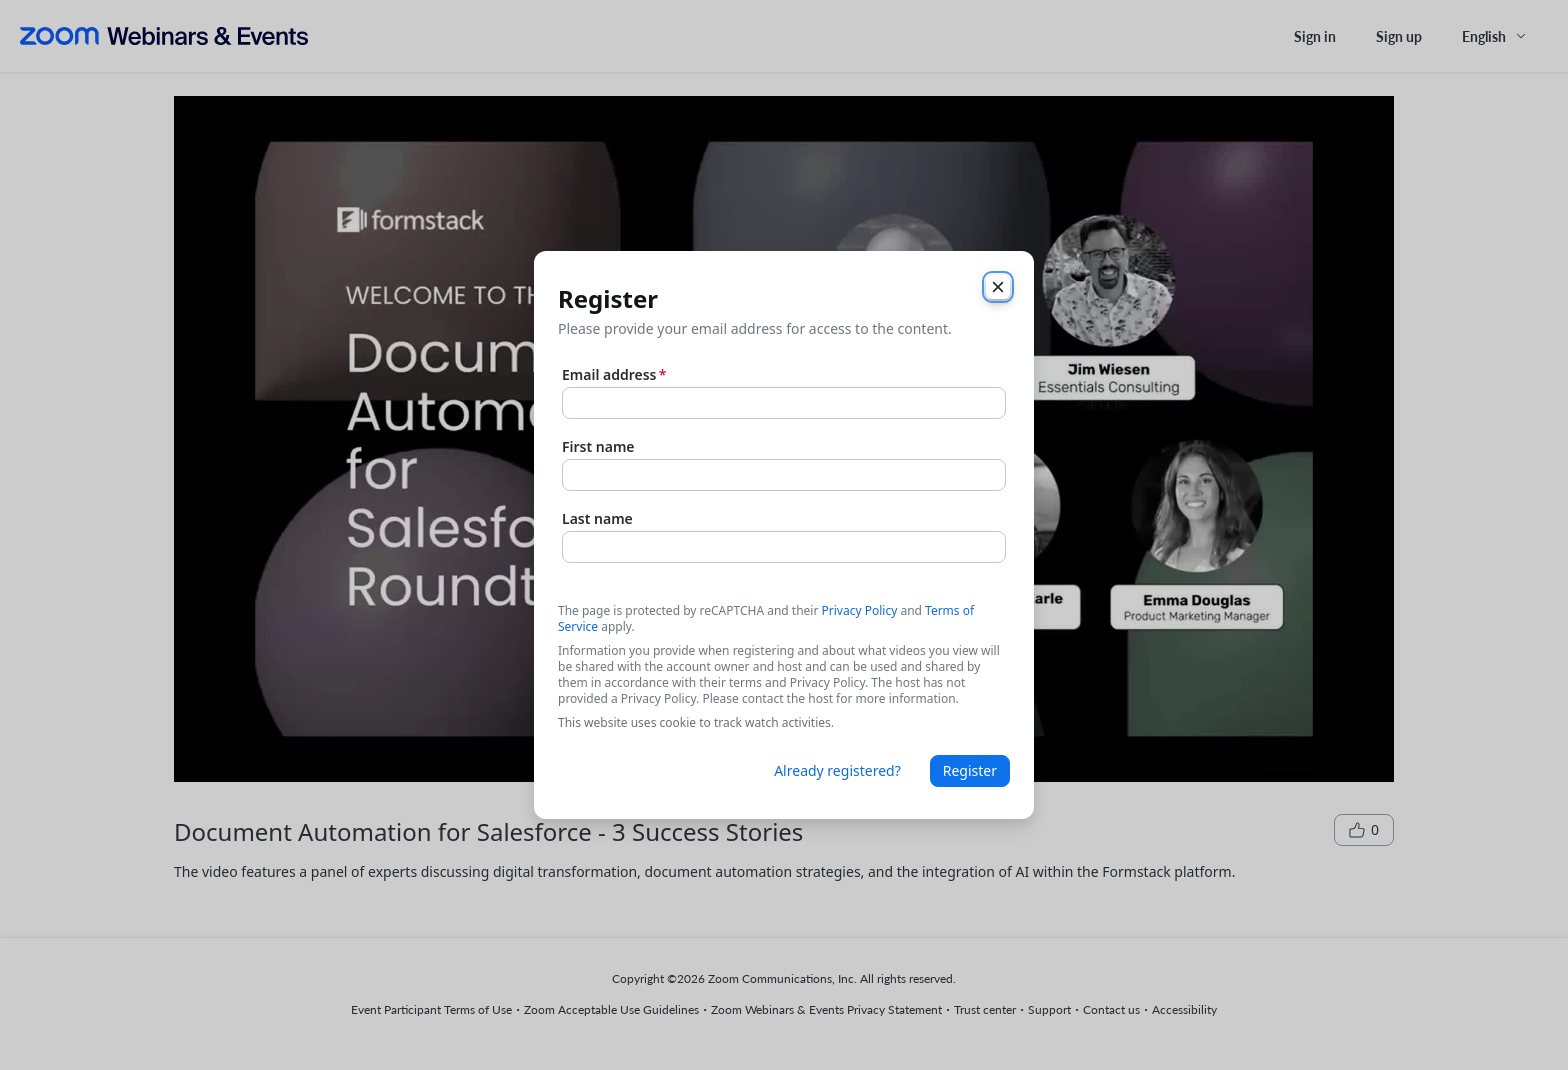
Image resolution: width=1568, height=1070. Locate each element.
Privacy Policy (860, 610)
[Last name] (784, 547)
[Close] (998, 287)
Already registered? (837, 770)
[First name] (784, 475)
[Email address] (784, 403)
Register (970, 770)
